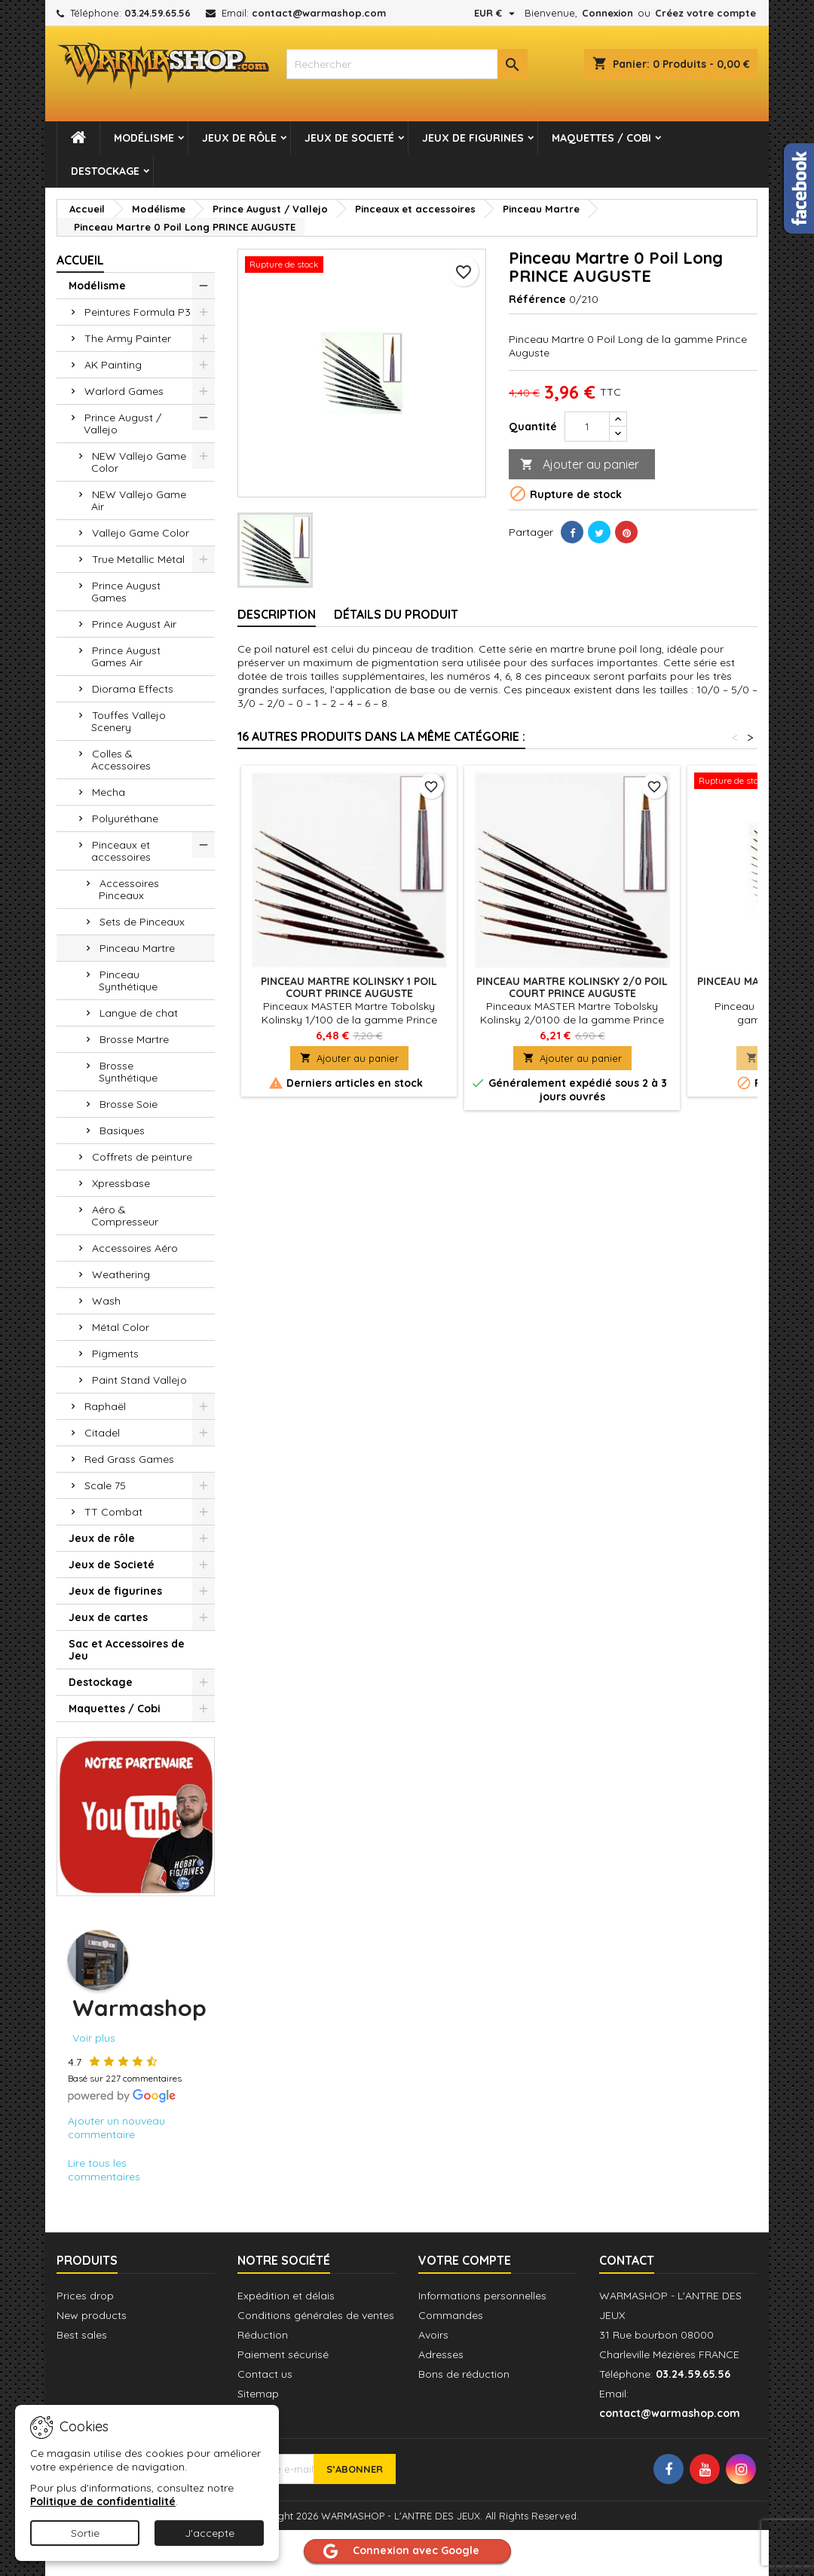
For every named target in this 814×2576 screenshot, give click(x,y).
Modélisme (144, 138)
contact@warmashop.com (319, 13)
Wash (106, 1301)
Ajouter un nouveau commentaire (116, 2127)
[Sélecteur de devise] (496, 13)
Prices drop (85, 2295)
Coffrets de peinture (142, 1157)
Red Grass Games (129, 1459)
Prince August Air (134, 624)
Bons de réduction (464, 2374)
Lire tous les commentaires (104, 2169)
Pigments (115, 1353)
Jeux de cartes (108, 1617)
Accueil (80, 260)
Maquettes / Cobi (601, 138)
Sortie (85, 2533)
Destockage (105, 171)
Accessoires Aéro (135, 1248)
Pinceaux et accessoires (121, 851)
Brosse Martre (134, 1039)
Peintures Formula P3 (137, 312)
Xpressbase (121, 1183)
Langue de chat (138, 1013)
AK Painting (113, 365)
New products (92, 2315)
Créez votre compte (705, 13)
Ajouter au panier (579, 465)
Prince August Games (126, 591)
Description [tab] (276, 614)
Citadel (102, 1432)
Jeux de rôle (239, 138)
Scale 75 (105, 1485)
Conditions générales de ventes (315, 2315)
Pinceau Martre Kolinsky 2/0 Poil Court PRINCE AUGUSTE (572, 987)
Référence (537, 299)
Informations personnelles (482, 2295)
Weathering (121, 1274)
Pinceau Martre (137, 948)
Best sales (82, 2335)
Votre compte (464, 2260)
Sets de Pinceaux (142, 922)
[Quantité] (587, 426)
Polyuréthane (125, 818)
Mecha (108, 792)
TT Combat (113, 1512)
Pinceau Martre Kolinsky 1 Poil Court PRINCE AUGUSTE (349, 987)
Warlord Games (124, 391)
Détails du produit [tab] (396, 614)
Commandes (450, 2315)
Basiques (122, 1130)
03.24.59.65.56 (157, 13)
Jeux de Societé (349, 138)
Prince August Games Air (126, 656)
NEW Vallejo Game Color (138, 462)
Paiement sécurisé (283, 2354)
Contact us (264, 2374)
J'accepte (209, 2533)
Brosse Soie (128, 1104)
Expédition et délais (286, 2295)
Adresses (441, 2354)
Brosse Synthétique (128, 1072)
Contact (626, 2260)
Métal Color (120, 1327)
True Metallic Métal (138, 559)
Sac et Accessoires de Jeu (127, 1650)
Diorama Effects (132, 689)
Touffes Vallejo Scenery (128, 721)
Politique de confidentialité (103, 2501)
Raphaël (105, 1406)
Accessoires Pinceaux (129, 889)
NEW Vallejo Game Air (138, 500)
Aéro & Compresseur (124, 1215)
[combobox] (407, 64)
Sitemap (258, 2393)
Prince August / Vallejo (122, 423)
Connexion (607, 13)
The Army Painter (127, 338)
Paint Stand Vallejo (139, 1380)
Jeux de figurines (473, 138)
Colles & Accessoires (121, 759)
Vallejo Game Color (140, 533)
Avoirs (433, 2335)
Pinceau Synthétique (128, 980)
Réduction (262, 2335)
